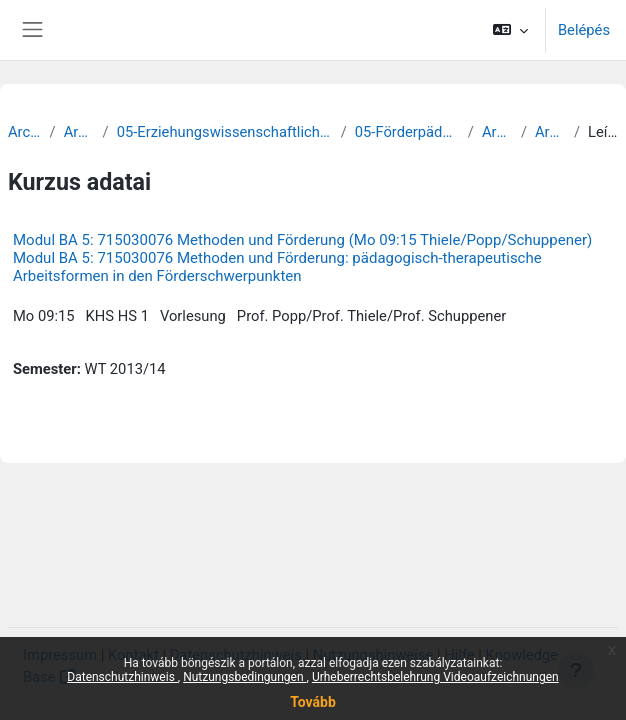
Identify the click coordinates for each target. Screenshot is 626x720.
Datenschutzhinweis (122, 677)
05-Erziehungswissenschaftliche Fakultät (225, 132)
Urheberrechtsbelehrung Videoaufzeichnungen (435, 677)
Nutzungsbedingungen (244, 677)
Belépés (584, 30)
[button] (509, 30)
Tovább (313, 702)
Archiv (25, 132)
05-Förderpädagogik (407, 132)
